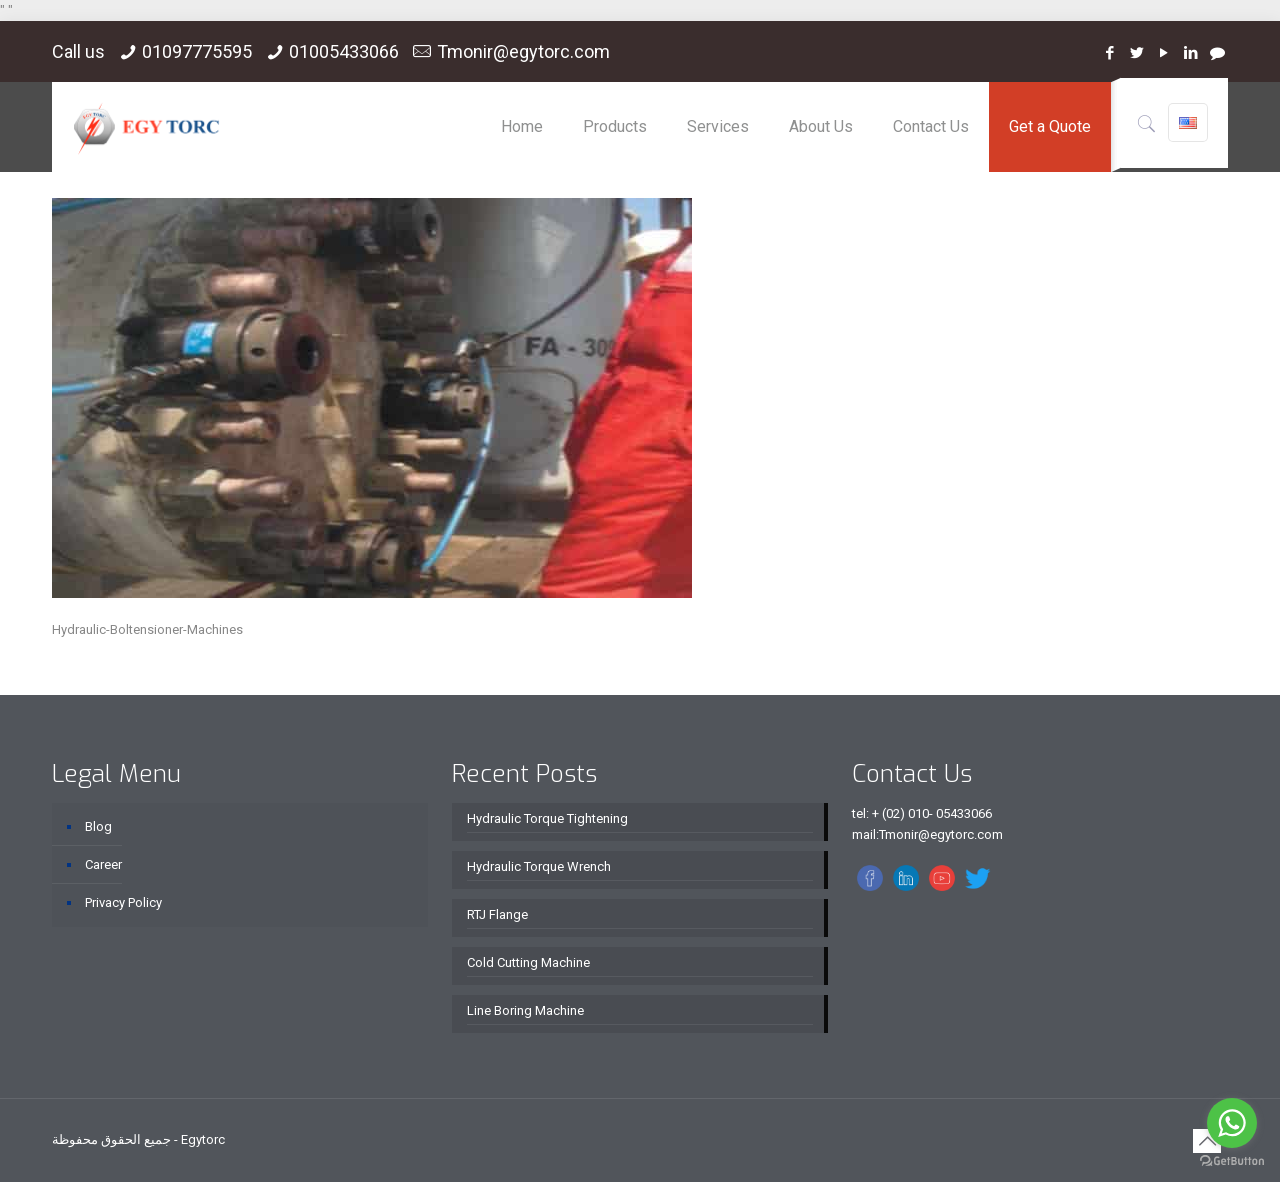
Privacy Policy (123, 902)
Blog (98, 826)
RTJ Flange (497, 914)
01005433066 (344, 51)
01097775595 (197, 51)
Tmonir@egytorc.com (523, 51)
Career (103, 864)
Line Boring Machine (525, 1010)
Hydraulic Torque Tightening (547, 818)
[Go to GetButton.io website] (1232, 1161)
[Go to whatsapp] (1232, 1123)
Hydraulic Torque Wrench (539, 866)
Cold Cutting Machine (528, 962)
